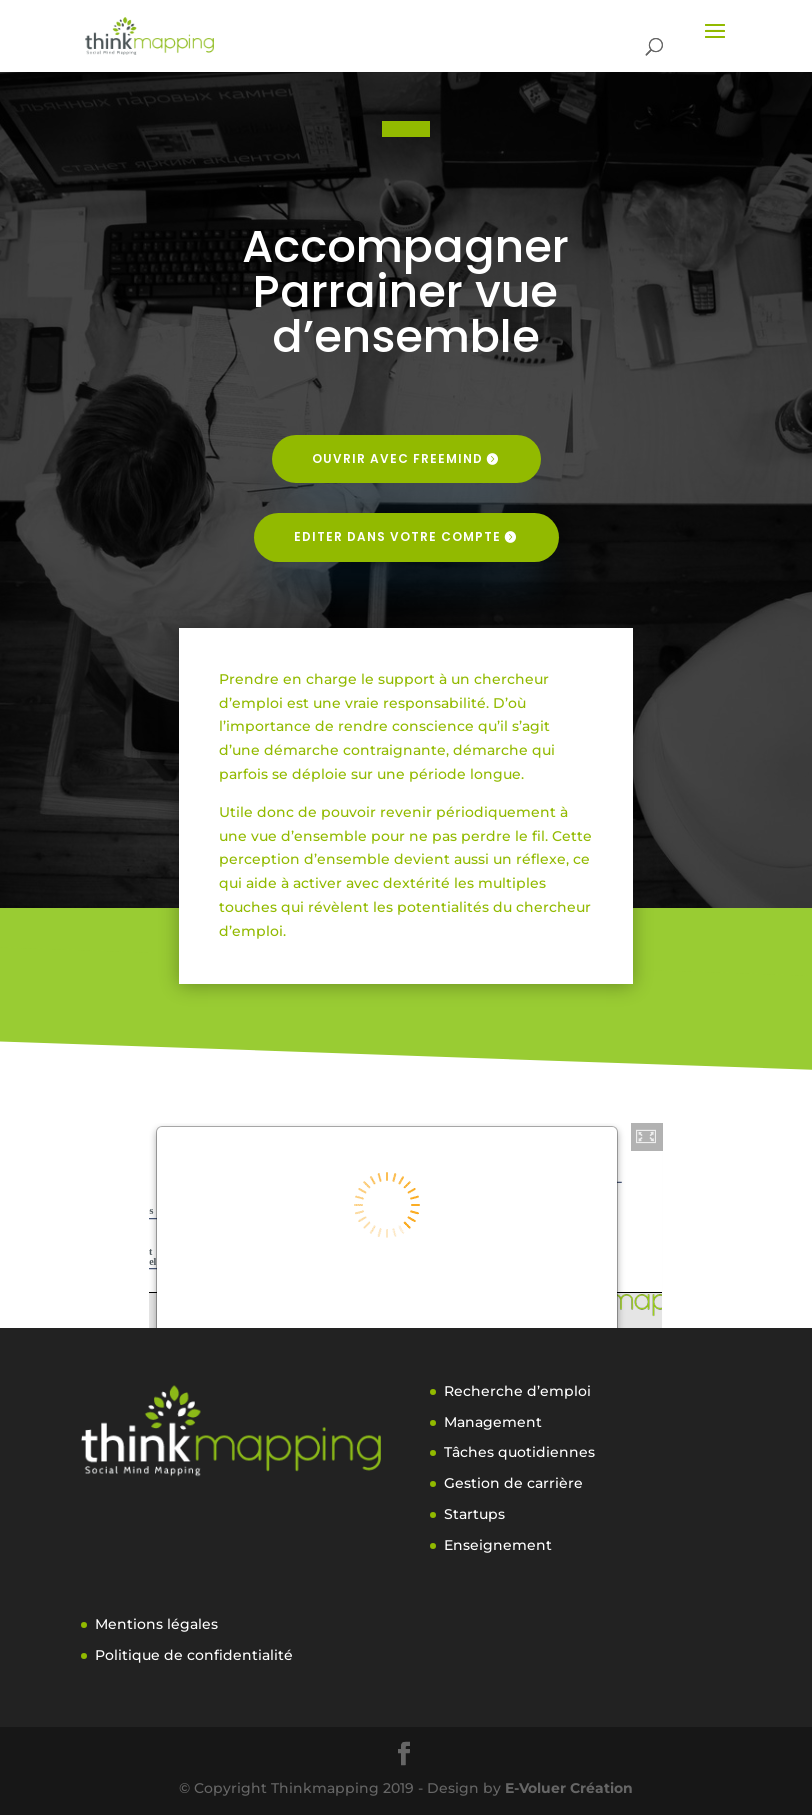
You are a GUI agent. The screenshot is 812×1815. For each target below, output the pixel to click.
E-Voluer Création (569, 1788)
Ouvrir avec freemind (397, 458)
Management (493, 1422)
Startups (474, 1514)
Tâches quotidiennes (519, 1452)
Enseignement (498, 1545)
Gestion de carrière (513, 1483)
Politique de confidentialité (194, 1655)
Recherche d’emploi (517, 1391)
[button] (647, 1137)
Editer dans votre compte (397, 536)
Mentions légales (156, 1624)
